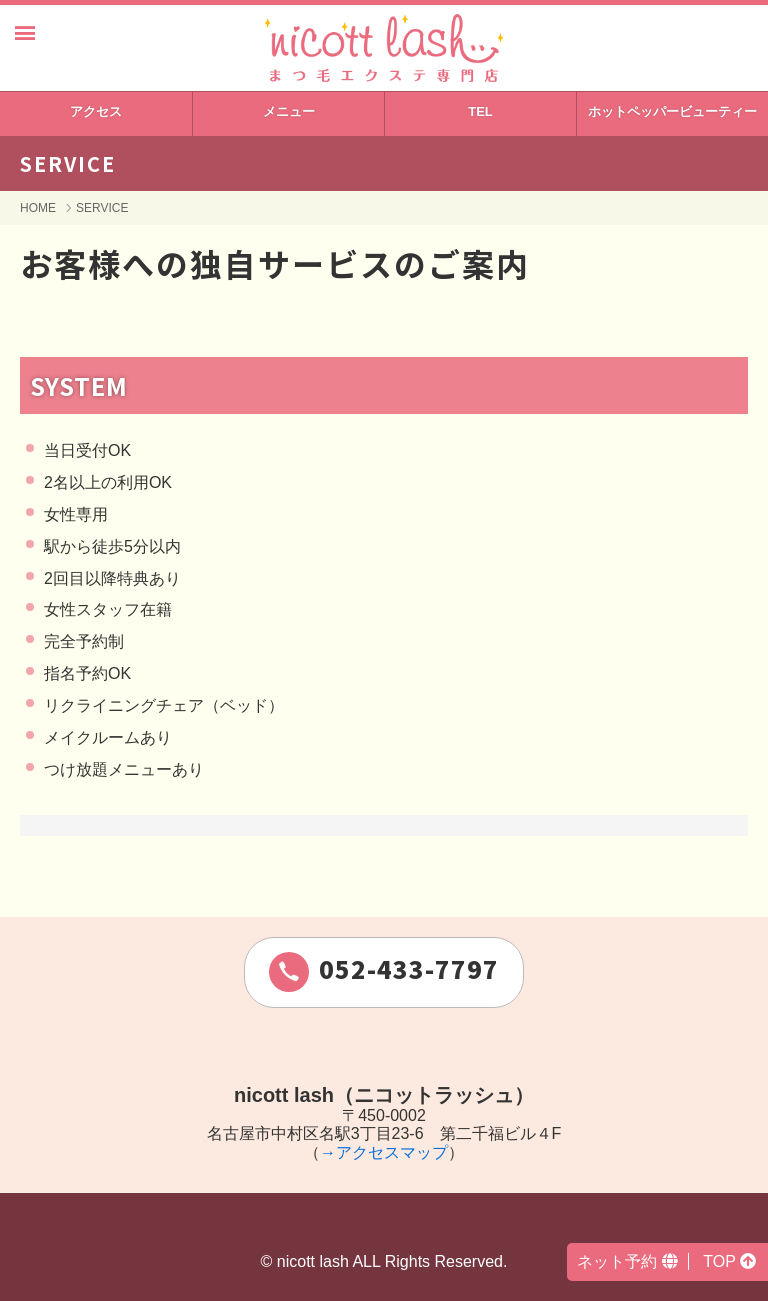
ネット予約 (627, 1261)
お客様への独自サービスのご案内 (275, 263)
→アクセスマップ (384, 1152)
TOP (729, 1261)
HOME (38, 208)
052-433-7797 (384, 971)
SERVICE (102, 208)
